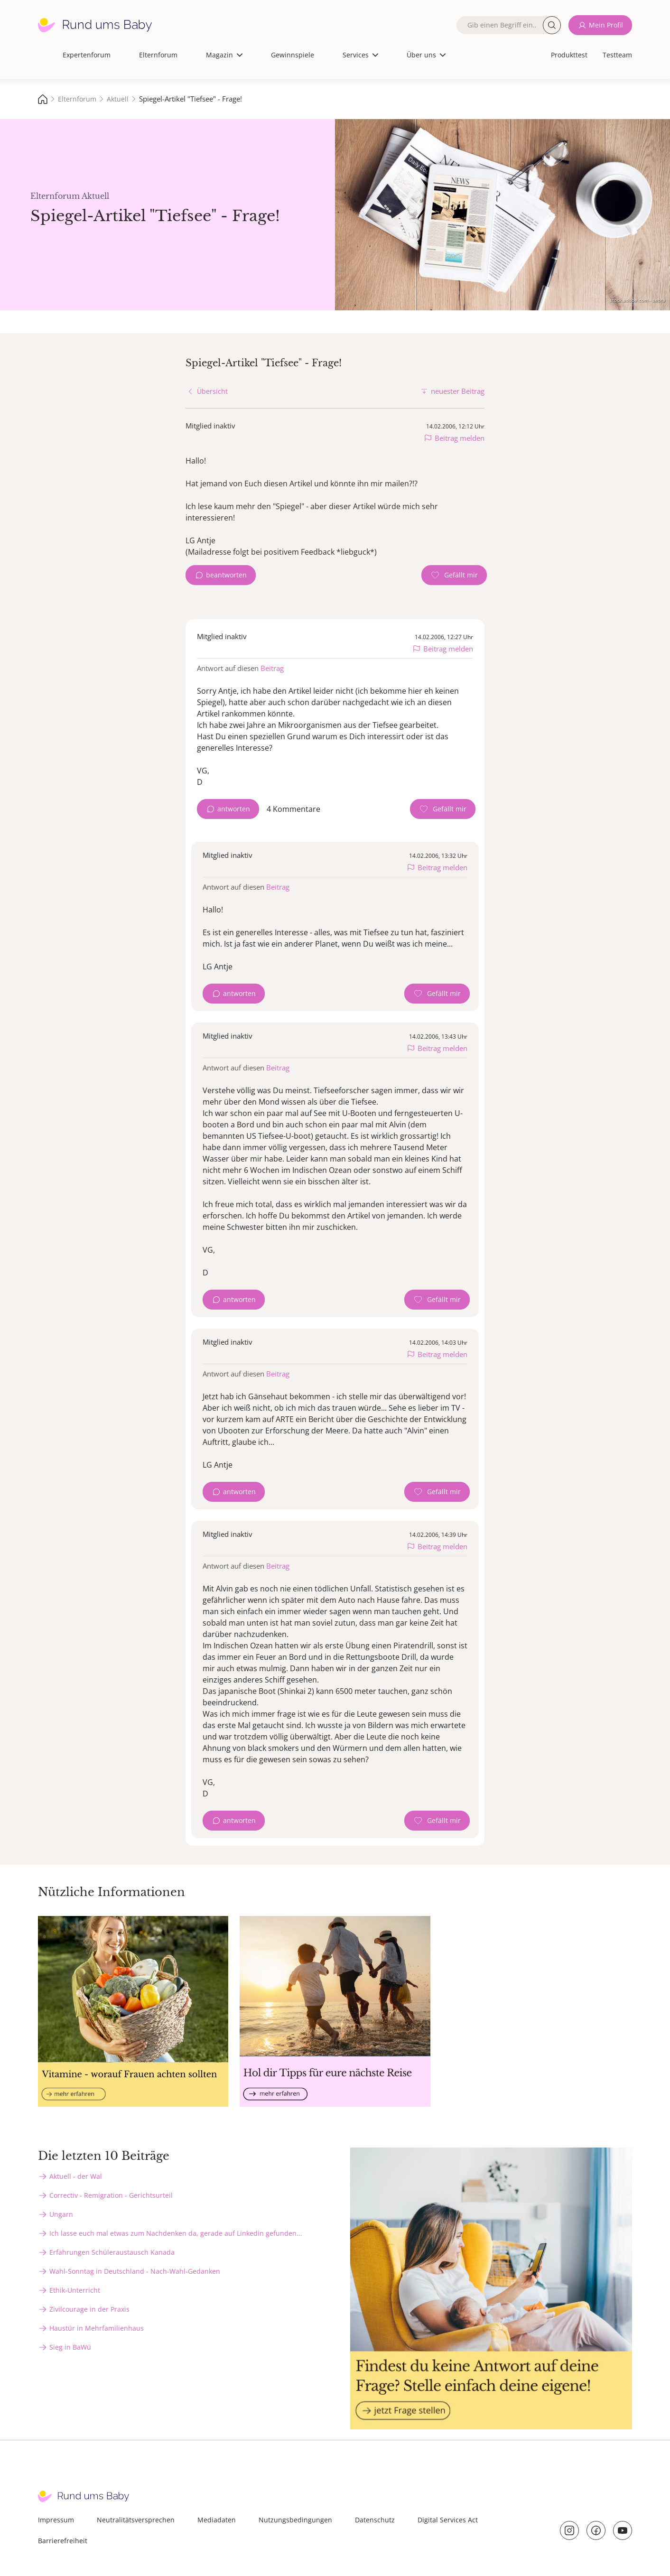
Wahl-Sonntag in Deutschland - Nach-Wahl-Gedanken (134, 2271)
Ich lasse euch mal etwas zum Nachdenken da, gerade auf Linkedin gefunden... (175, 2233)
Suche (552, 25)
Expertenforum (87, 54)
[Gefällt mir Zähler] (454, 575)
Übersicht (212, 391)
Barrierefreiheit (62, 2540)
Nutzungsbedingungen (295, 2519)
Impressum (56, 2519)
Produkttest (569, 54)
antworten (233, 808)
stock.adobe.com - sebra (637, 300)
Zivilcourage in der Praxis (89, 2309)
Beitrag (272, 668)
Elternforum (158, 54)
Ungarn (61, 2214)
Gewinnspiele (292, 54)
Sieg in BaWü (70, 2347)
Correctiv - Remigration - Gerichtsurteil (111, 2195)
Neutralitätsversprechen (136, 2519)
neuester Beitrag (457, 391)
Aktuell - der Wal (75, 2176)
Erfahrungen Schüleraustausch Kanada (112, 2252)
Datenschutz (375, 2519)
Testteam (617, 54)
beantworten (226, 574)
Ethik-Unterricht (74, 2290)
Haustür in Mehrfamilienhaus (96, 2328)
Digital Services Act (448, 2519)
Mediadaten (216, 2519)
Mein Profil (606, 24)
